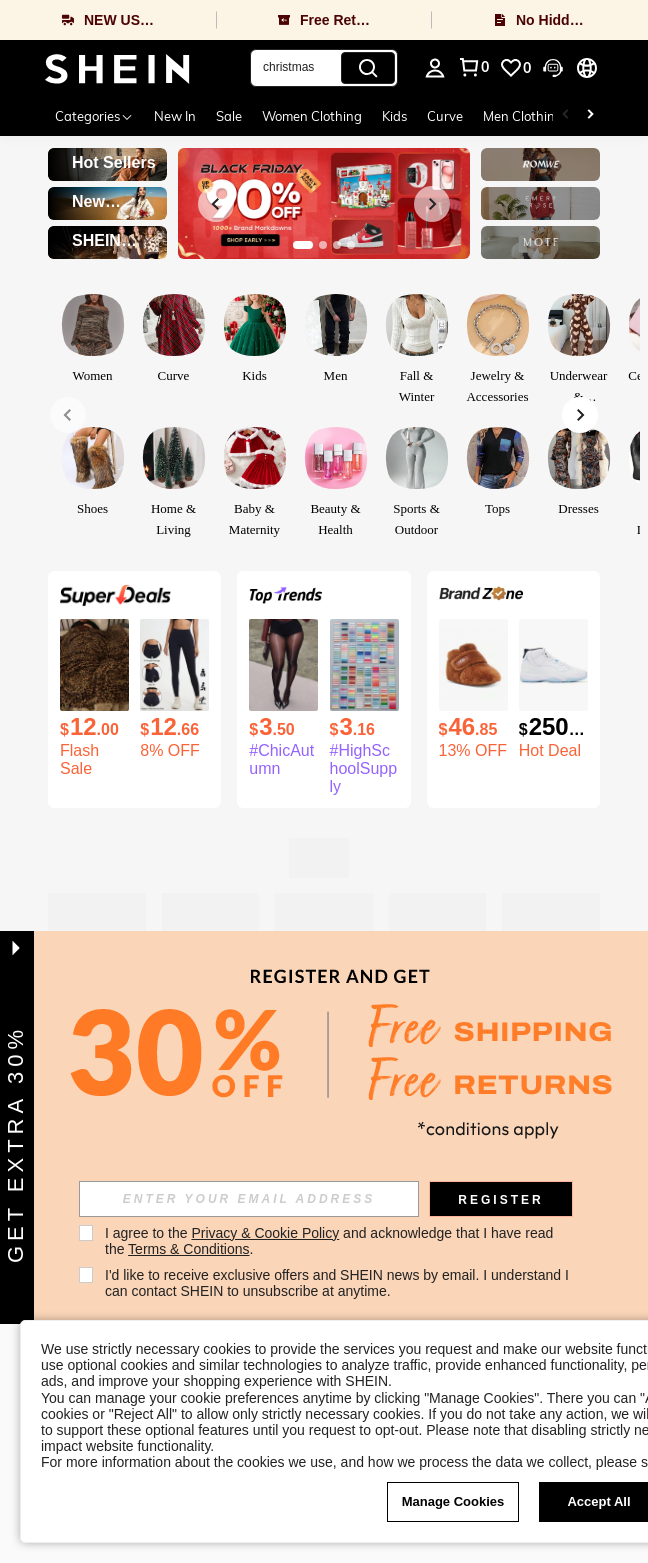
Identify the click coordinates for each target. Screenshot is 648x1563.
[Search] (368, 68)
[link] (515, 68)
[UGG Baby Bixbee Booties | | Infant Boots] (473, 665)
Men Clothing (523, 116)
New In (175, 116)
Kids (394, 116)
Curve (445, 116)
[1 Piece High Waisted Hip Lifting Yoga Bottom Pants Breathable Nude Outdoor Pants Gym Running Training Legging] (174, 665)
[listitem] (94, 699)
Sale (229, 116)
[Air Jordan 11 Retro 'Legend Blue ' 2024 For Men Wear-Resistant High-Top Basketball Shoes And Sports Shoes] (553, 665)
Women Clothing (312, 116)
